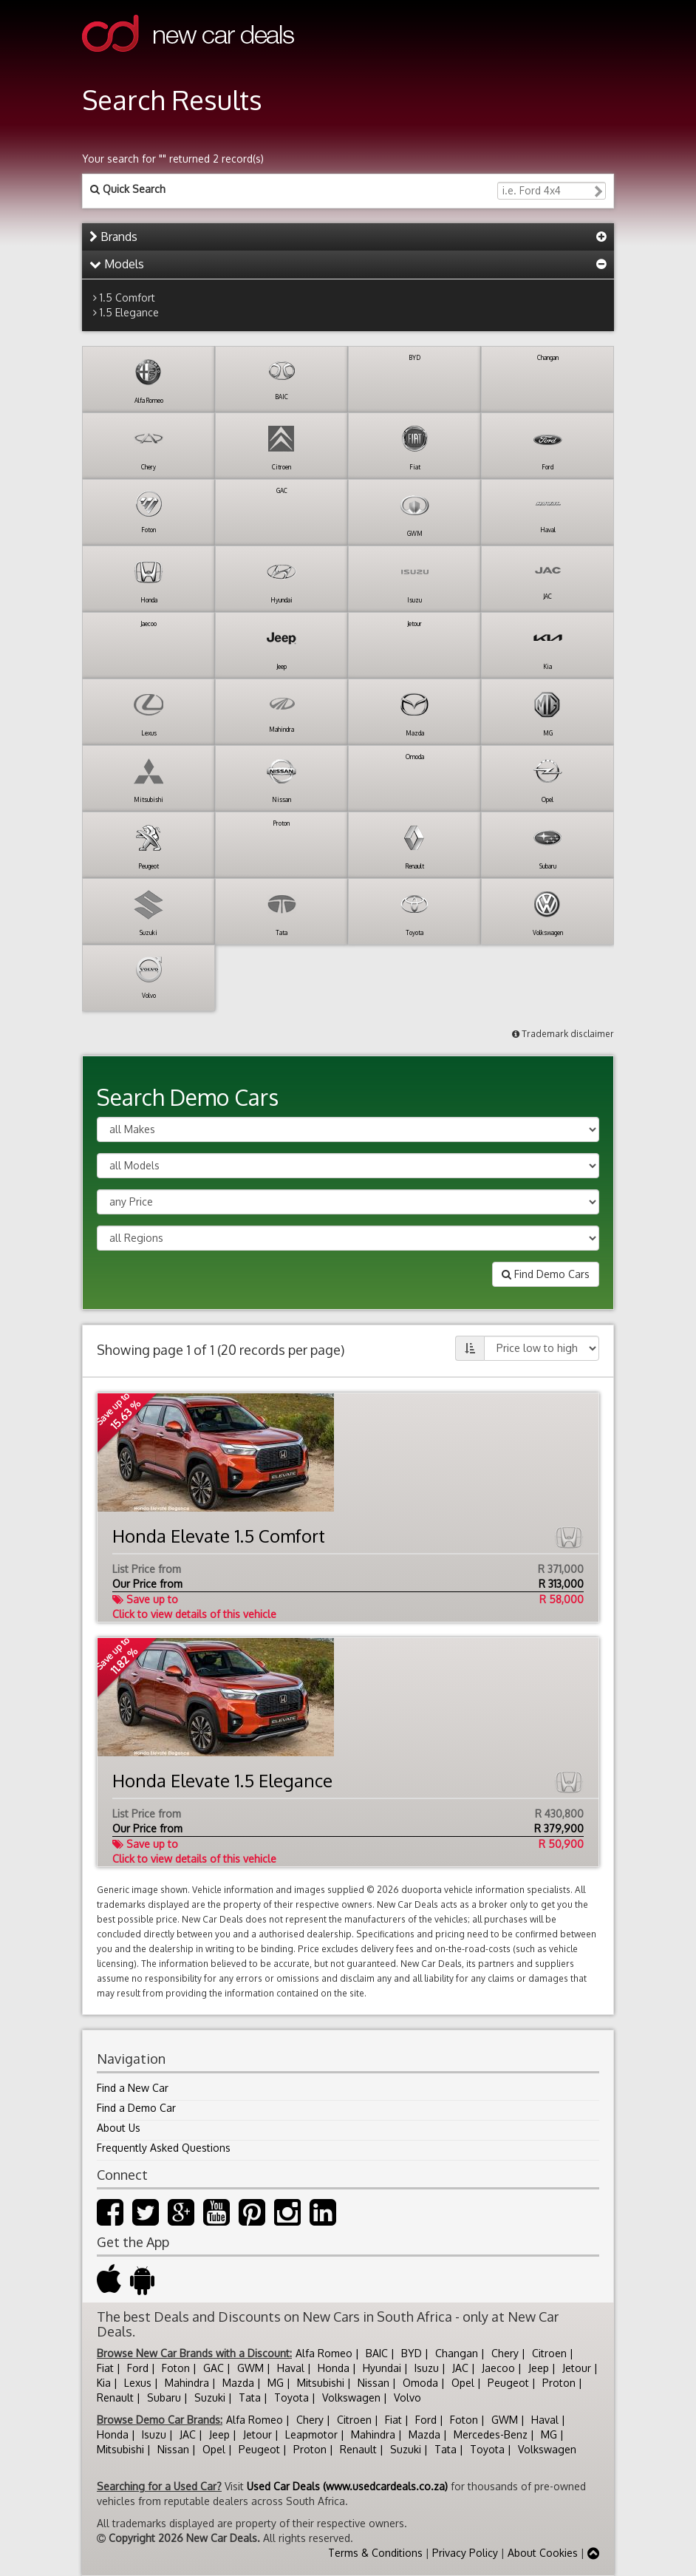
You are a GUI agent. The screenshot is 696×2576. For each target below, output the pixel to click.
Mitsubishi (320, 2382)
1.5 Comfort (127, 297)
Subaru (164, 2397)
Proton (559, 2382)
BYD (411, 2353)
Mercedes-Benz (491, 2434)
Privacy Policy (465, 2552)
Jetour (576, 2368)
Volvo (407, 2397)
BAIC (377, 2353)
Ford (138, 2368)
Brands (113, 236)
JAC (460, 2368)
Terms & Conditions (375, 2552)
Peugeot (508, 2382)
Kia (104, 2382)
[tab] (348, 237)
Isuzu (426, 2368)
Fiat (105, 2368)
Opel (462, 2382)
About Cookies (543, 2552)
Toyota (291, 2397)
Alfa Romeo (324, 2353)
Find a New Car (132, 2087)
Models (116, 263)
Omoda (420, 2382)
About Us (118, 2127)
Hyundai (382, 2368)
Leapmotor (311, 2434)
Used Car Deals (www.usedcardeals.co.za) (347, 2486)
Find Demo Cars (546, 1274)
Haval (290, 2368)
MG (275, 2382)
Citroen (549, 2353)
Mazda (238, 2382)
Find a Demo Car (136, 2107)
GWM (250, 2368)
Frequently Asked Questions (164, 2147)
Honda (333, 2368)
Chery (505, 2353)
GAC (213, 2368)
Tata (250, 2397)
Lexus (137, 2382)
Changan (456, 2353)
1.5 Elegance (129, 312)
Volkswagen (351, 2397)
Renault (115, 2397)
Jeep (538, 2368)
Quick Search (128, 189)
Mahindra (187, 2382)
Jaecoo (498, 2368)
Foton (176, 2368)
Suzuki (209, 2397)
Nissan (373, 2382)
